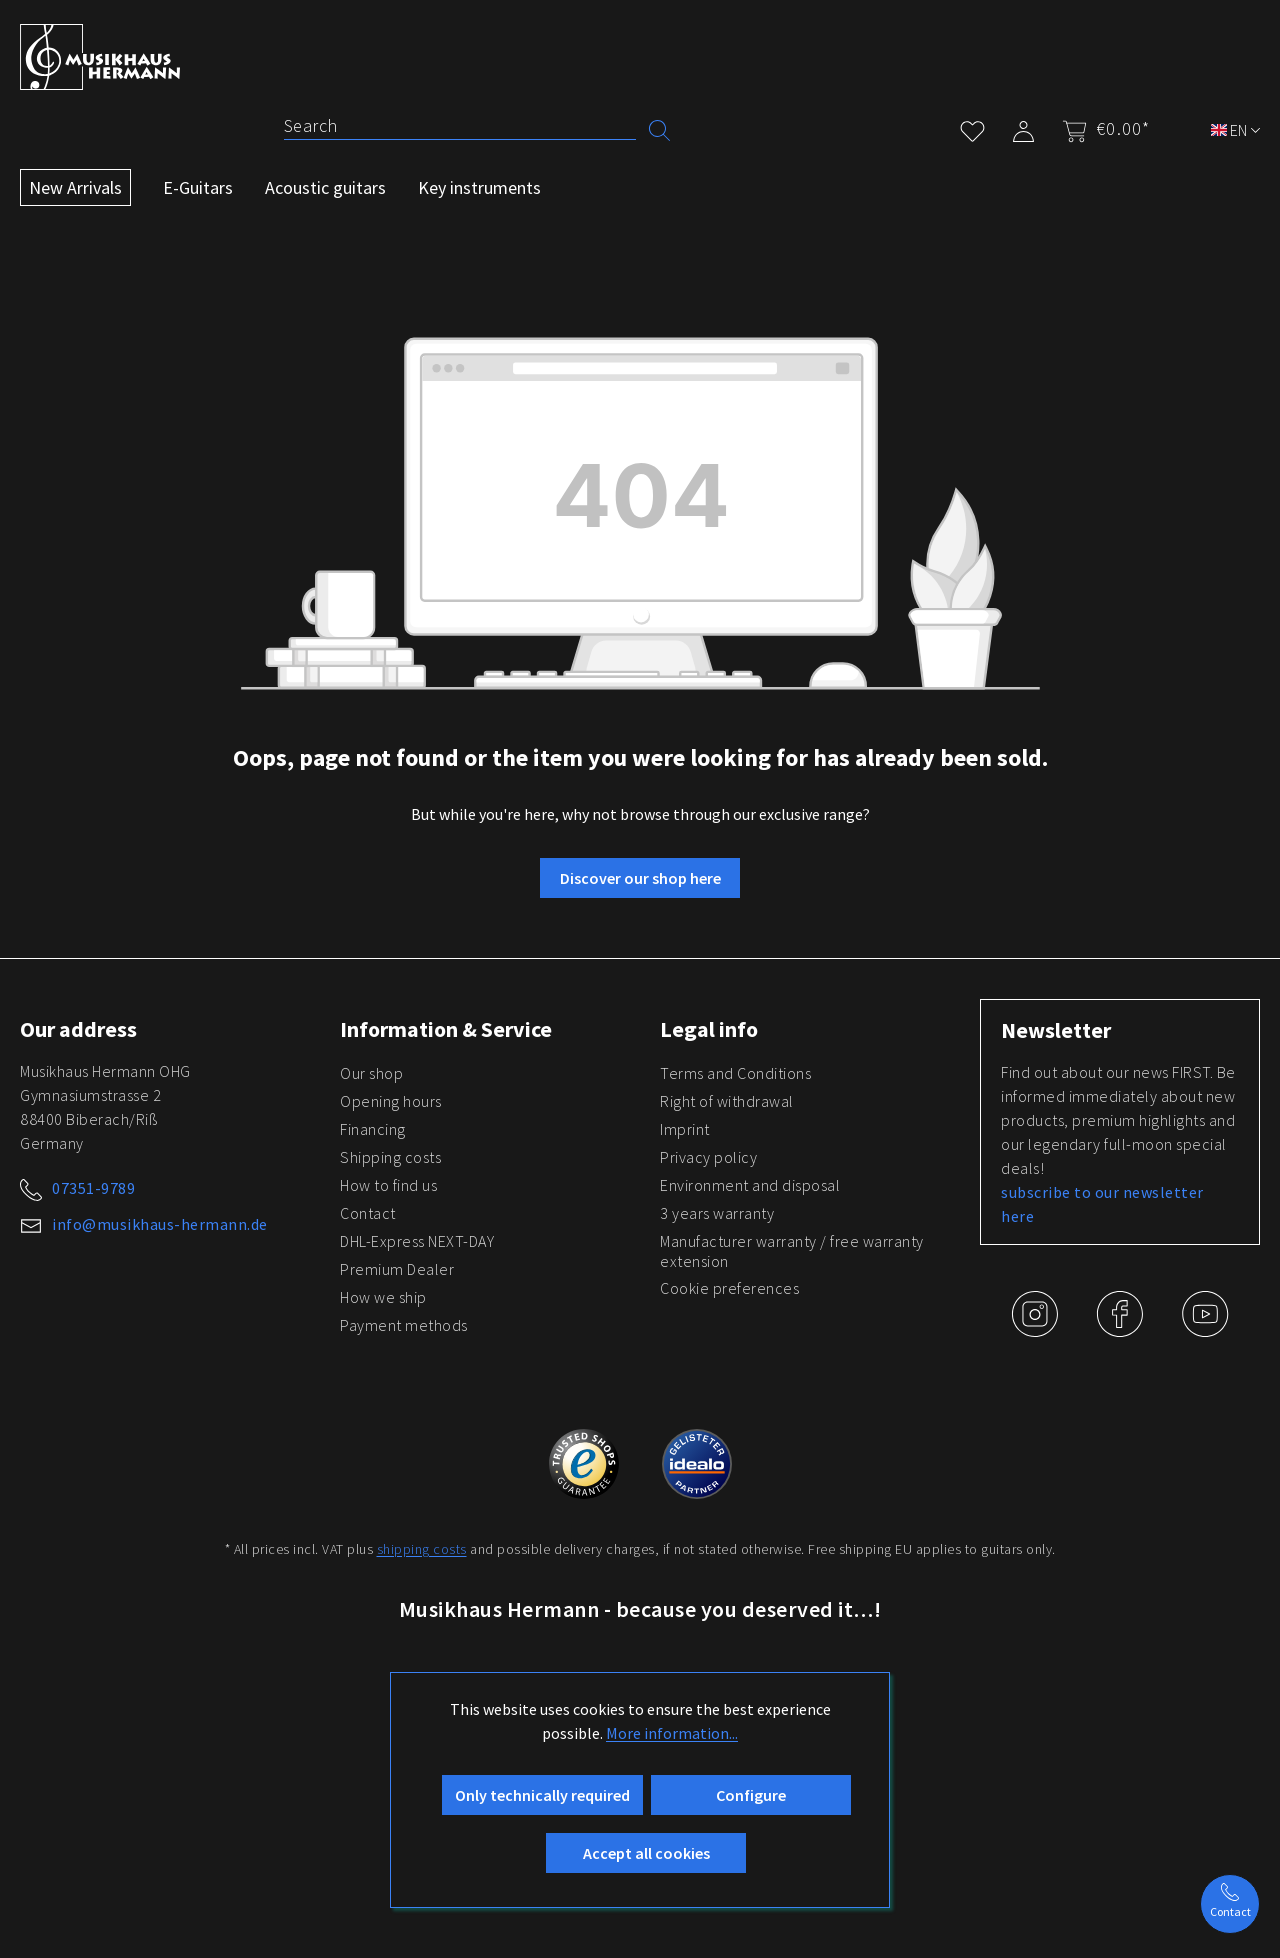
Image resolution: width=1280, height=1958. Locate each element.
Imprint (685, 1129)
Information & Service (446, 1029)
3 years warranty (717, 1213)
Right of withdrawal (727, 1101)
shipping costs (422, 1549)
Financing (373, 1129)
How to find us (388, 1185)
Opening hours (391, 1101)
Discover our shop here (640, 878)
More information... (672, 1733)
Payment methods (404, 1325)
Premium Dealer (397, 1269)
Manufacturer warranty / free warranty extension (792, 1251)
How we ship (383, 1297)
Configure (751, 1795)
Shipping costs (390, 1157)
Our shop (371, 1073)
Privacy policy (708, 1157)
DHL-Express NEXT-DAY (417, 1241)
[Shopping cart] (1100, 129)
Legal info (709, 1029)
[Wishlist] (972, 127)
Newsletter (1056, 1030)
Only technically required (542, 1795)
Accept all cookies (646, 1853)
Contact (368, 1213)
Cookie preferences (729, 1288)
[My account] (1023, 127)
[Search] (460, 126)
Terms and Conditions (735, 1073)
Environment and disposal (750, 1185)
